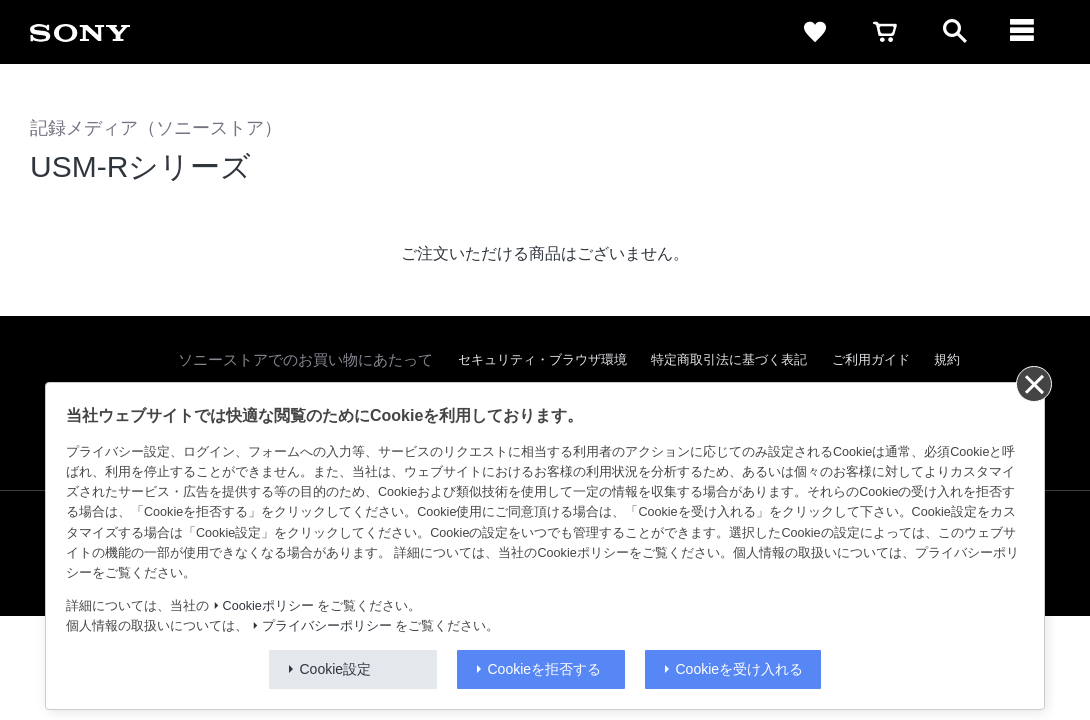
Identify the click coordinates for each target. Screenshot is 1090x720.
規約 (947, 359)
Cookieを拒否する (545, 669)
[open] (955, 32)
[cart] (885, 32)
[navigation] (1025, 32)
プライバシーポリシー (327, 626)
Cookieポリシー (268, 606)
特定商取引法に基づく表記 (729, 359)
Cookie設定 (336, 669)
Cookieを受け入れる (740, 669)
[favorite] (815, 32)
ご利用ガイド (871, 359)
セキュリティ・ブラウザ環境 (542, 359)
